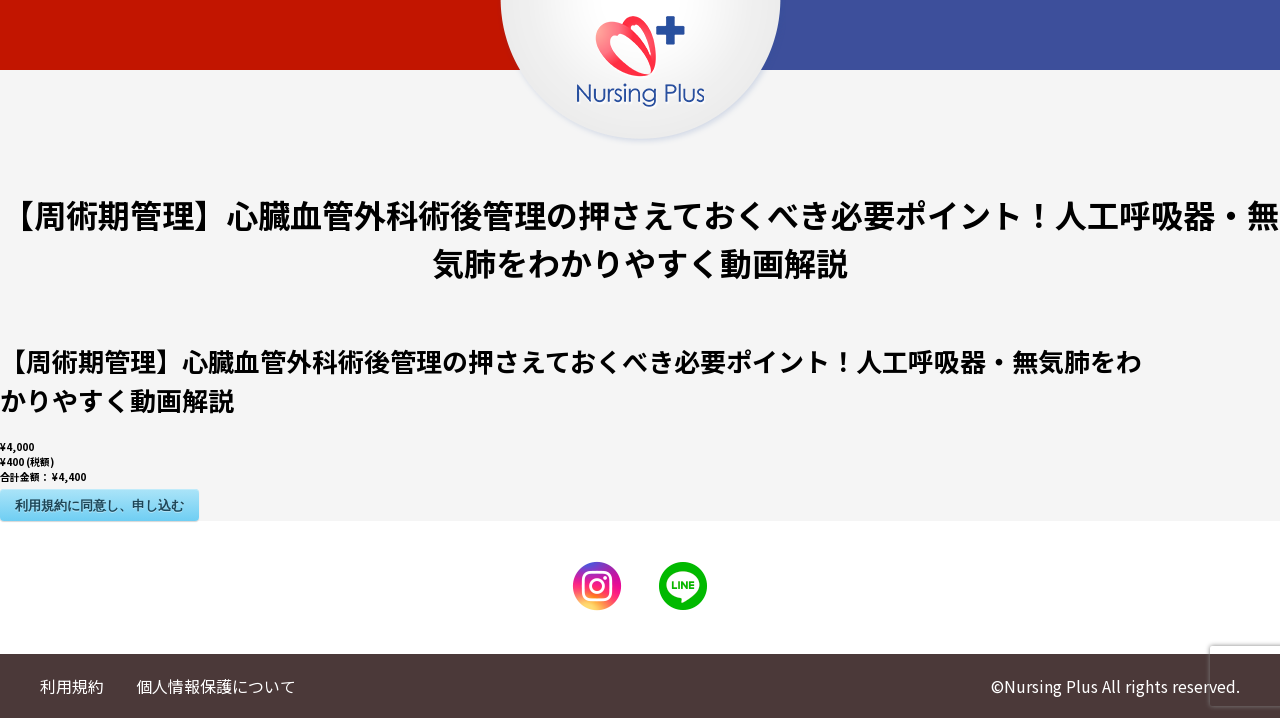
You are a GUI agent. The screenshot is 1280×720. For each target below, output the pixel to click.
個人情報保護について (216, 686)
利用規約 (72, 686)
